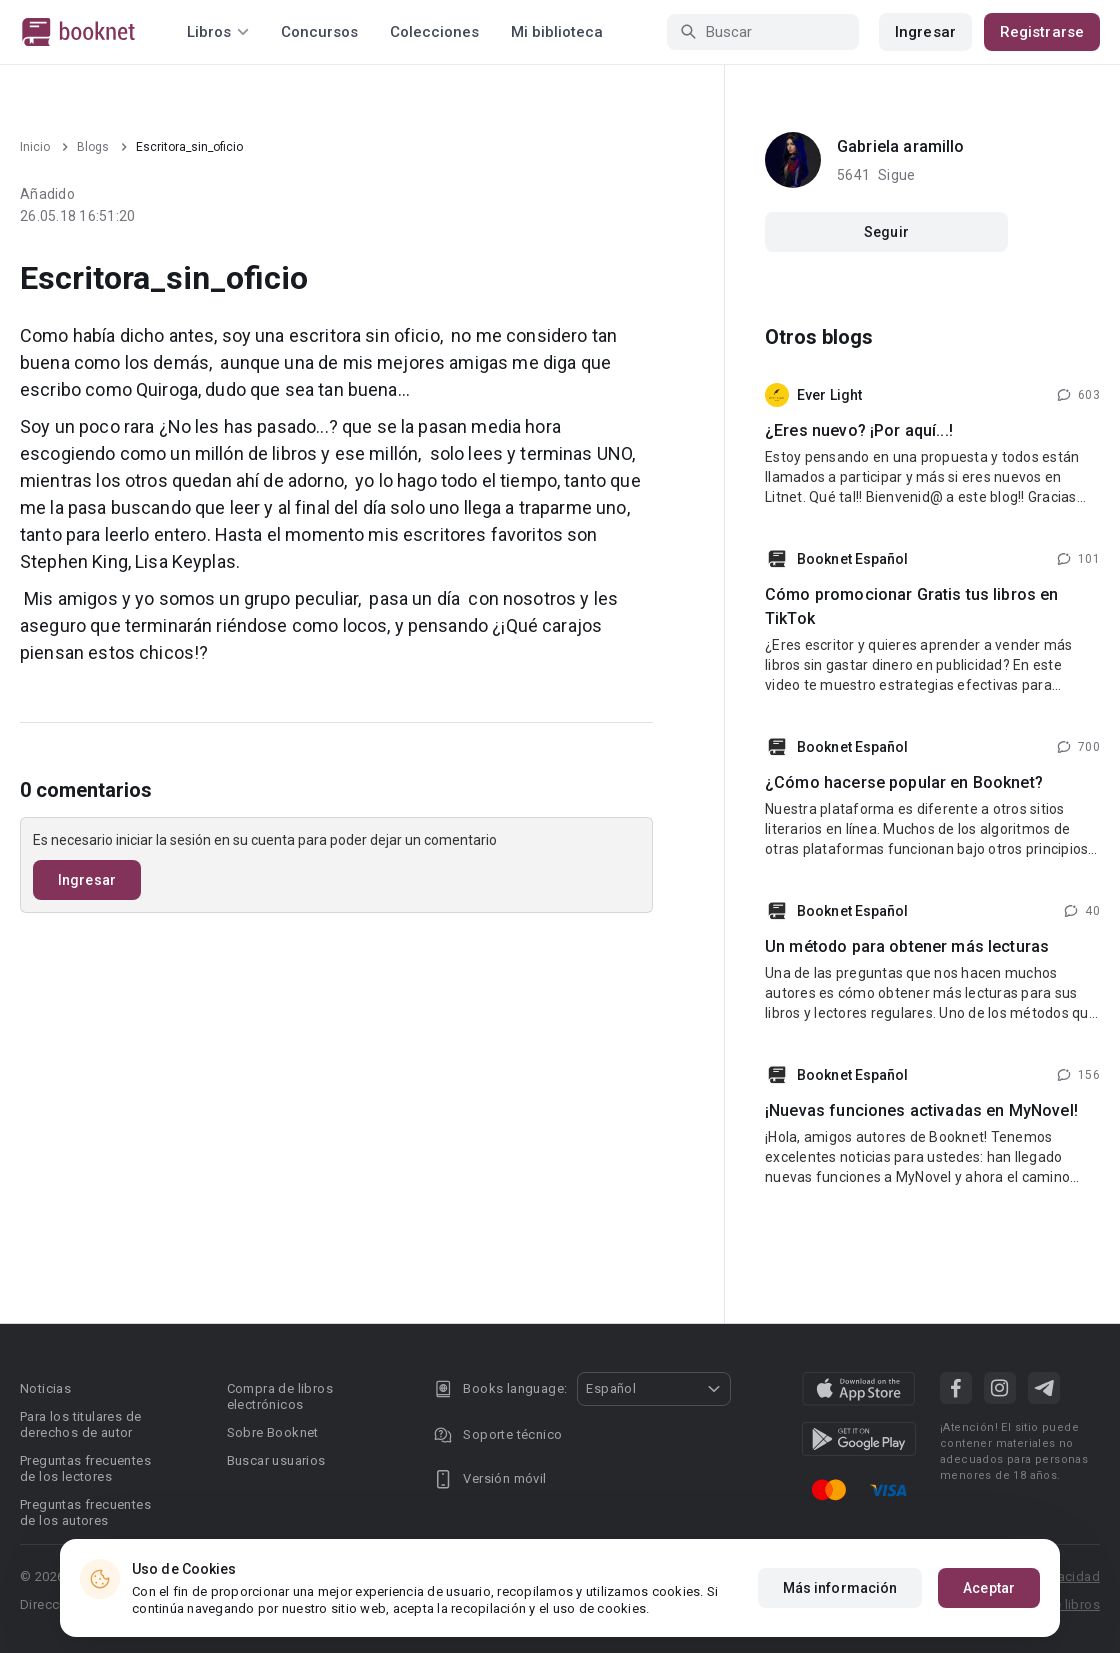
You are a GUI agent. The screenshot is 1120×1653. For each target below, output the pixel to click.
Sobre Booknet (273, 1432)
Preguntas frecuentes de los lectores (85, 1468)
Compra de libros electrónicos (280, 1396)
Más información (840, 1588)
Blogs (93, 147)
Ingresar (925, 32)
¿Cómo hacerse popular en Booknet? (904, 782)
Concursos (319, 32)
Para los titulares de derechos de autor (80, 1424)
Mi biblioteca (557, 32)
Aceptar (989, 1588)
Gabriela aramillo (901, 146)
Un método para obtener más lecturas (907, 946)
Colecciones (434, 32)
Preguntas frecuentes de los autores (85, 1512)
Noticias (45, 1388)
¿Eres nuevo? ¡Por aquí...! (859, 430)
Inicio (35, 147)
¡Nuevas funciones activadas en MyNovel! (921, 1110)
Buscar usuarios (276, 1460)
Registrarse (1042, 32)
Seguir (886, 232)
